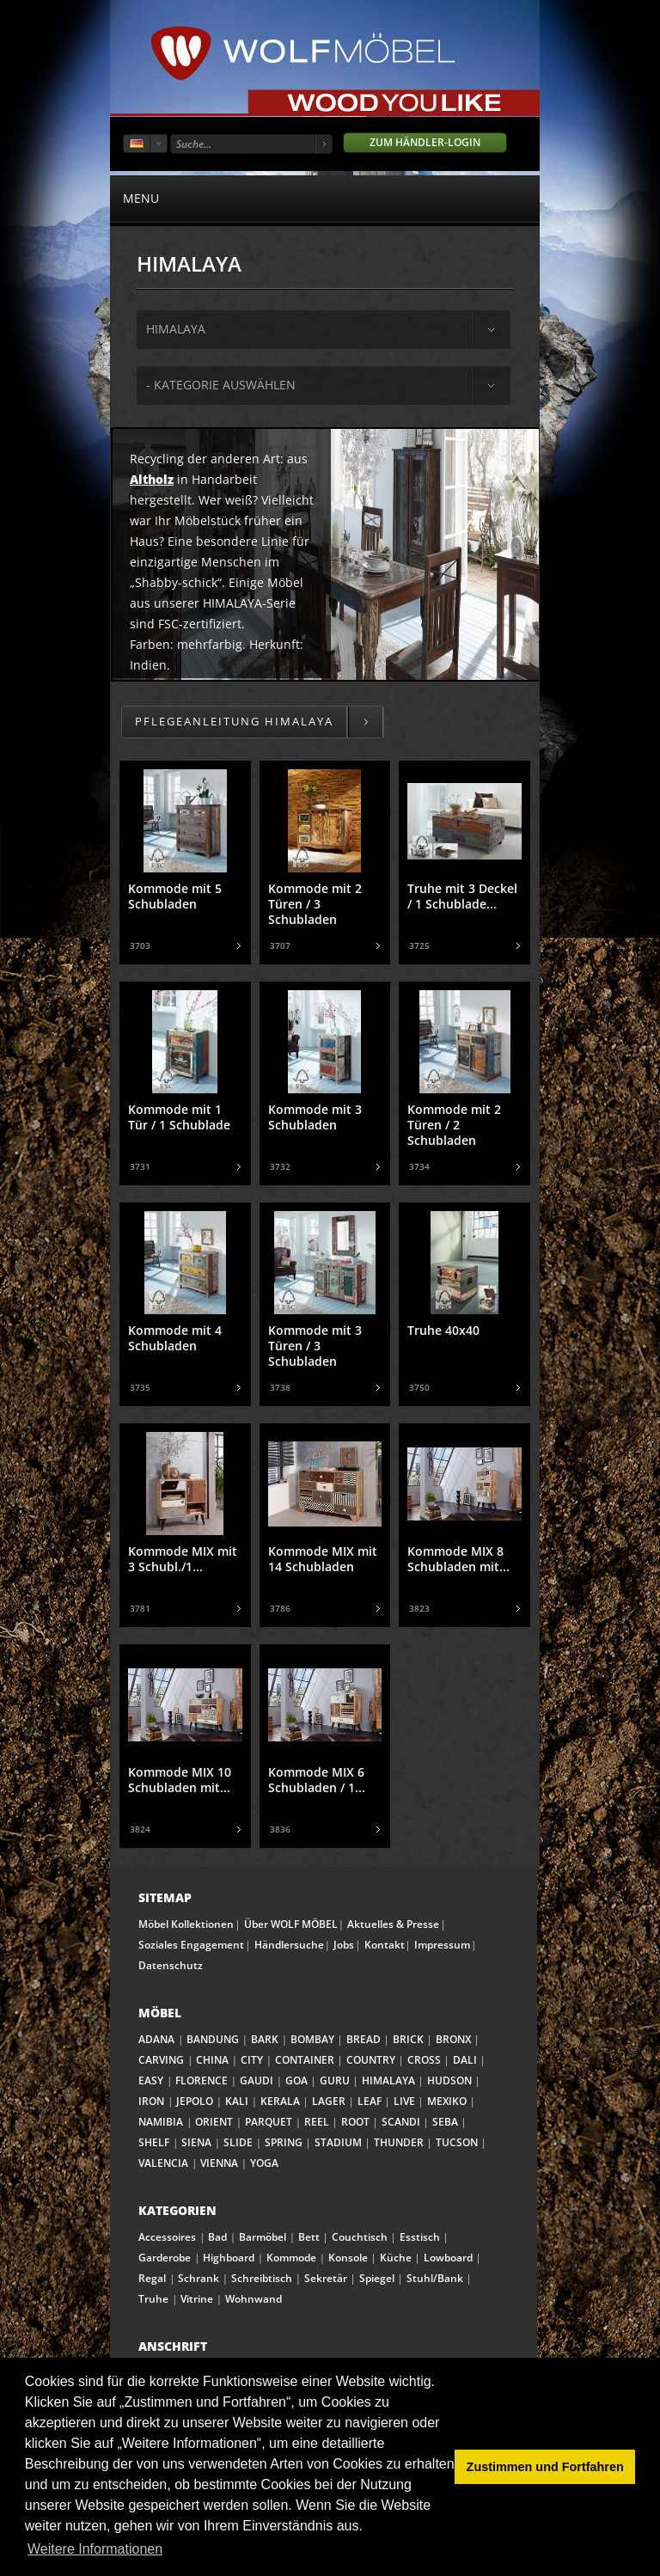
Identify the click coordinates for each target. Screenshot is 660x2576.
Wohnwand (253, 2298)
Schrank (198, 2278)
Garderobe (164, 2257)
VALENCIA (163, 2163)
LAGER (328, 2101)
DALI (465, 2060)
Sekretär (325, 2278)
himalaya (175, 329)
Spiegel (376, 2278)
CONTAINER (304, 2060)
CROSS (424, 2060)
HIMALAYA (388, 2080)
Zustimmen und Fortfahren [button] (545, 2467)
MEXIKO (447, 2101)
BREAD (363, 2039)
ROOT (355, 2121)
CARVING (161, 2060)
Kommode (291, 2257)
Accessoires (167, 2237)
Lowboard (448, 2257)
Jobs (343, 1944)
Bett (309, 2237)
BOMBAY (312, 2039)
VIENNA (219, 2163)
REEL (316, 2121)
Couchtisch (360, 2237)
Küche (396, 2257)
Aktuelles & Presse (393, 1924)
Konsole (348, 2257)
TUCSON (457, 2142)
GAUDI (256, 2080)
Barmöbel (262, 2237)
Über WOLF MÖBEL (291, 1924)
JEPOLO (194, 2101)
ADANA (156, 2039)
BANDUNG (212, 2039)
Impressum (442, 1944)
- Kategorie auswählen (221, 384)
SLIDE (238, 2142)
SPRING (283, 2142)
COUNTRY (370, 2060)
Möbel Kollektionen (186, 1924)
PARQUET (268, 2121)
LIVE (404, 2101)
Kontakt (384, 1944)
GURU (335, 2080)
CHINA (212, 2060)
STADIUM (338, 2142)
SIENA (196, 2142)
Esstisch (420, 2237)
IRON (151, 2101)
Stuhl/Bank (434, 2278)
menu (325, 198)
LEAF (370, 2101)
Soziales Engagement (191, 1944)
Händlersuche (289, 1944)
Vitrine (196, 2298)
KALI (236, 2101)
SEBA (445, 2121)
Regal (152, 2278)
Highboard (228, 2257)
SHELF (153, 2142)
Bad (217, 2237)
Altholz (152, 479)
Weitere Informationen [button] (95, 2549)
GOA (296, 2080)
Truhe (153, 2298)
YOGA (264, 2163)
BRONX (453, 2039)
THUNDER (399, 2142)
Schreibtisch (261, 2278)
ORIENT (214, 2121)
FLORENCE (201, 2080)
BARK (264, 2039)
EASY (150, 2080)
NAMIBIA (160, 2121)
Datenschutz (170, 1965)
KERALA (280, 2101)
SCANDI (401, 2121)
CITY (252, 2060)
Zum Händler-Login (425, 142)
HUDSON (449, 2080)
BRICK (408, 2039)
